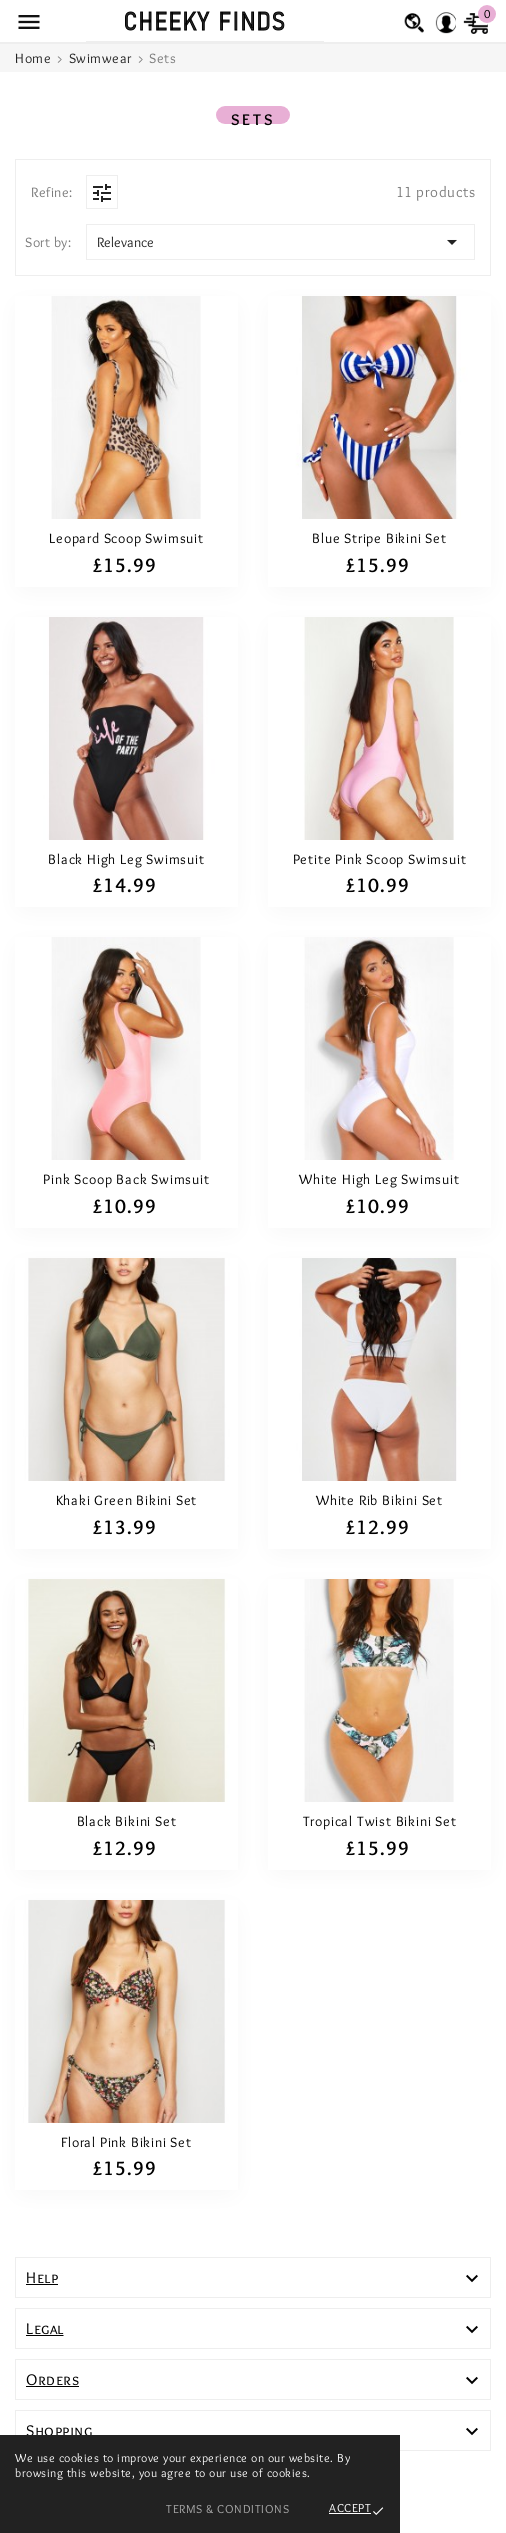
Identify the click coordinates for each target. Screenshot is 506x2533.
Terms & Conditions (227, 2508)
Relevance (280, 242)
